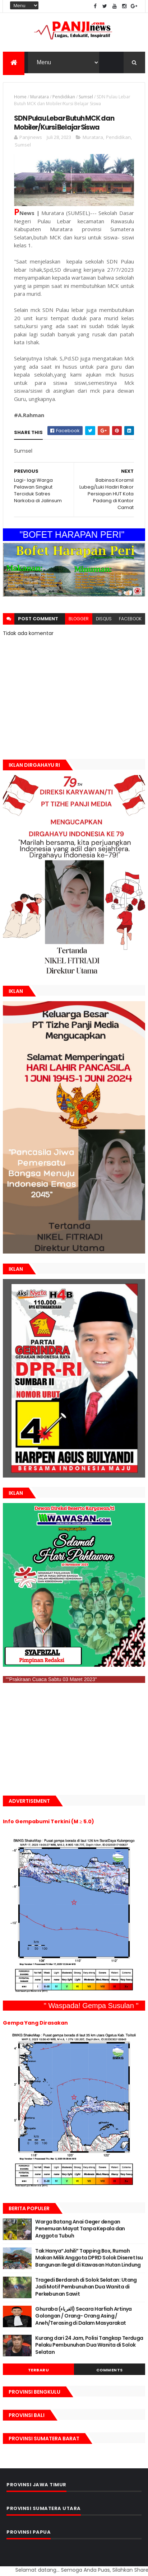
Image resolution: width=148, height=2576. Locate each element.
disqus (104, 619)
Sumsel (86, 97)
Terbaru (38, 2370)
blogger (79, 619)
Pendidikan (63, 97)
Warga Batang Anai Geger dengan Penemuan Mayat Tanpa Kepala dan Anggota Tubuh (80, 2228)
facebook (130, 619)
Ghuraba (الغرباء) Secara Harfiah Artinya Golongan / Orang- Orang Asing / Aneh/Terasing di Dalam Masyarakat (83, 2316)
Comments (109, 2370)
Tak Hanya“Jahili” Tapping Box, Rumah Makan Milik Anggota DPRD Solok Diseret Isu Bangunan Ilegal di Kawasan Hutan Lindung (89, 2257)
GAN (0, 2565)
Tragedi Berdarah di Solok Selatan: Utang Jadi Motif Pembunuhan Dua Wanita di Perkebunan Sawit (86, 2286)
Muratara (39, 97)
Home (20, 97)
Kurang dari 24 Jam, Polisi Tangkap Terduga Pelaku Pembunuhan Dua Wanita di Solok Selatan (89, 2345)
